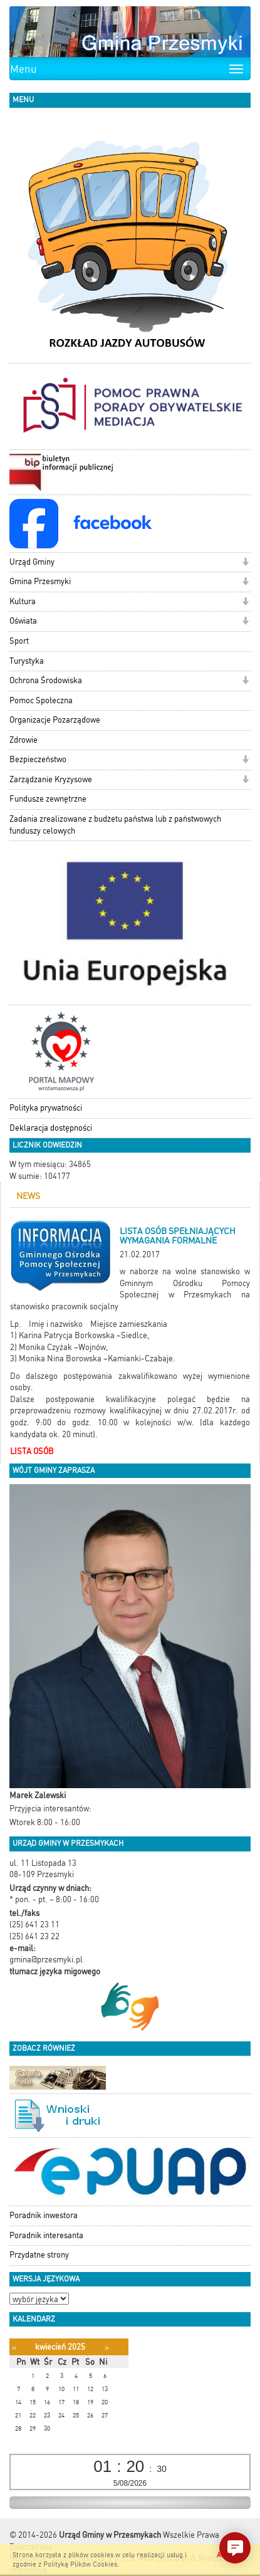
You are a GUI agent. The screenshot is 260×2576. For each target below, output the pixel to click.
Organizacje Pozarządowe (54, 720)
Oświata (23, 621)
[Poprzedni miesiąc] (14, 2347)
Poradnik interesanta (46, 2235)
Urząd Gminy (32, 562)
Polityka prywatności (45, 1108)
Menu (23, 69)
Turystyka (26, 661)
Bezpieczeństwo (37, 759)
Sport (19, 641)
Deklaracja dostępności (50, 1128)
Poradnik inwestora (43, 2215)
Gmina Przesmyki (40, 581)
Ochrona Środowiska (45, 680)
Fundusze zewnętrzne (47, 799)
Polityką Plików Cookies (80, 2564)
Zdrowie (23, 740)
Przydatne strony (39, 2254)
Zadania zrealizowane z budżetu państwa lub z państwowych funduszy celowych (115, 824)
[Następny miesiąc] (107, 2347)
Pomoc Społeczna (41, 700)
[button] (245, 563)
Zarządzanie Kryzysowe (50, 779)
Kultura (22, 601)
